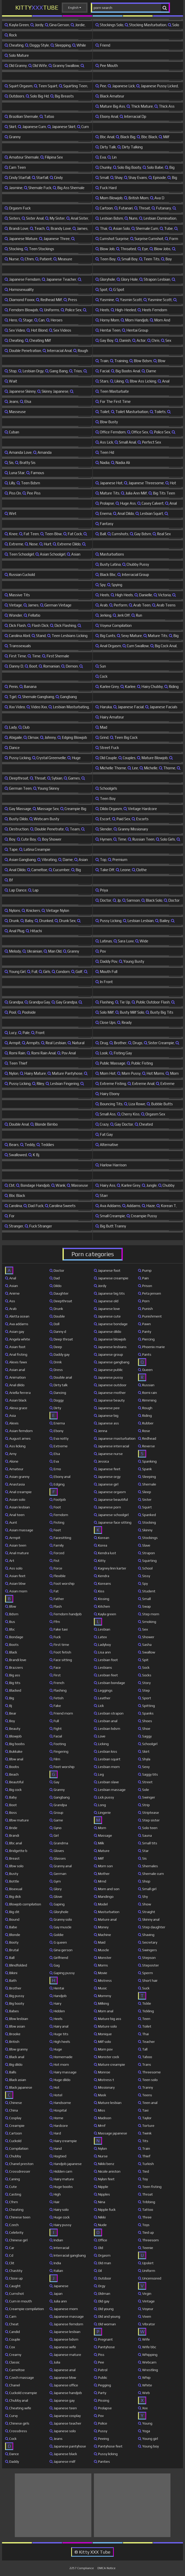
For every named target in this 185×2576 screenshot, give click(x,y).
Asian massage (19, 1530)
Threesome (149, 2072)
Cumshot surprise (112, 238)
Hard (55, 2133)
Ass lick (104, 442)
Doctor (103, 900)
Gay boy (104, 340)
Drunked (44, 920)
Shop (144, 1881)
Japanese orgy (107, 1477)
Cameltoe (37, 870)
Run (136, 615)
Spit (143, 1660)
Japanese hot (108, 483)
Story (144, 1683)
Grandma (59, 1843)
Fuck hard (106, 188)
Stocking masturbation (145, 25)
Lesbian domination (157, 218)
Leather (102, 1698)
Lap (33, 890)
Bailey (162, 920)
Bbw (10, 1606)
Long (100, 1805)
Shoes (145, 1721)
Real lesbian (53, 1043)
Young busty (131, 961)
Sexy (144, 1767)
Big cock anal (163, 646)
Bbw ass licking (140, 381)
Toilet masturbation (129, 411)
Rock (11, 35)
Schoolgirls (106, 788)
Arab (101, 605)
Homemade (61, 2057)
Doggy (57, 1400)
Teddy (27, 1144)
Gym (55, 1881)
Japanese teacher (59, 279)
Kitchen (102, 1606)
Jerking (103, 615)
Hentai (57, 1988)
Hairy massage (63, 2072)
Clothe (139, 870)
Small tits (147, 1843)
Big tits (12, 1683)
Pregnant (103, 2339)
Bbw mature (17, 1820)
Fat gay (104, 1134)
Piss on (13, 493)
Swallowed (16, 1155)
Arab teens (164, 605)
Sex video (15, 330)
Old (98, 2248)
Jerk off (121, 615)
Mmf (99, 2126)
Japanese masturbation (114, 1438)
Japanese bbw (63, 2377)
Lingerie (102, 1812)
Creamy (13, 2355)
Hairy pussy (60, 2225)
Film (55, 1759)
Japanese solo (63, 2431)
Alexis (12, 1423)
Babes (12, 2011)
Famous (35, 473)
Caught (13, 2286)
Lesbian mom (107, 1767)
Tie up (122, 1002)
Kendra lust (105, 1553)
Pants (144, 1354)
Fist (54, 1561)
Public (100, 2377)
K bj (33, 1155)
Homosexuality (19, 289)
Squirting (147, 1561)
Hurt (45, 544)
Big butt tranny (110, 1226)
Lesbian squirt (149, 513)
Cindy (56, 177)
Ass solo (13, 1568)
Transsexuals (18, 646)
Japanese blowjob (110, 1339)
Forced (57, 1553)
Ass (10, 1301)
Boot (31, 666)
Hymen (103, 839)
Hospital (58, 2110)
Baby (26, 920)
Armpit (12, 1043)
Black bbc (105, 574)
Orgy (99, 2286)
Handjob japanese (66, 2164)
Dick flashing (63, 625)
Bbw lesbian (16, 2019)
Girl (54, 1835)
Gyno (55, 1828)
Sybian (54, 778)
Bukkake (13, 1751)
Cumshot (14, 2293)
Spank (145, 1469)
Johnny (48, 737)
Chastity (13, 2271)
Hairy (55, 2003)
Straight (146, 1912)
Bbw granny (16, 2049)
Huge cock (60, 2217)
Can (39, 320)
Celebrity (14, 2232)
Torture (146, 2126)
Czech (12, 2225)
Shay (116, 177)
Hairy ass (105, 1185)
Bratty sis (25, 462)
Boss (11, 1812)
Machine (102, 1935)
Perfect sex (149, 442)
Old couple (106, 758)
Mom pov (103, 2049)
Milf (99, 1858)
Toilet (102, 411)
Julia (55, 2362)
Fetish (57, 1698)
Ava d (157, 198)
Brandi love (16, 228)
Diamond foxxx (19, 300)
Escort (102, 819)
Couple (12, 2339)
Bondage (14, 1637)
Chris (153, 340)
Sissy (144, 1576)
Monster (103, 1958)
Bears (12, 1144)
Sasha (145, 1645)
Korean (101, 1538)
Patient (43, 259)
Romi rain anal (41, 1053)
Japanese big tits (109, 1293)
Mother (102, 1874)
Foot (55, 1507)
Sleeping (147, 1477)
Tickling (146, 2011)
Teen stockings (39, 249)
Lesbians (103, 1667)
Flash (56, 1606)
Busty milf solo (129, 1012)
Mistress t (104, 2080)
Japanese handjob (66, 2393)
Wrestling (148, 2370)
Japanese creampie (111, 1278)
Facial (102, 371)
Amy (10, 1454)
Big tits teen (162, 493)
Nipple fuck (105, 2209)
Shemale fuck (37, 188)
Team (72, 829)
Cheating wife (18, 2408)
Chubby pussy (135, 564)
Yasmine (104, 300)
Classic (12, 2362)
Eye (143, 249)
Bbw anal (14, 1759)
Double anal (17, 1124)
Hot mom (59, 2064)
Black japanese (18, 2087)
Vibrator (146, 2324)
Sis (9, 462)
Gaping (57, 1904)
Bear (10, 1713)
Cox (10, 2347)
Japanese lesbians (110, 1347)
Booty (11, 1942)
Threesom (148, 2240)
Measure (62, 259)
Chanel (12, 2385)
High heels (122, 595)
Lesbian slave (106, 1782)
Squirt (145, 1507)
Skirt (10, 126)
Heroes (54, 320)
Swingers (147, 1950)
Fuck (55, 1637)
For (10, 1216)
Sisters (12, 218)
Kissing (101, 1599)
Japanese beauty (109, 1400)
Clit (9, 2263)
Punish (145, 1309)
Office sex (137, 432)
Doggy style (37, 45)
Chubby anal (16, 2400)
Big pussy (14, 1996)
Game (56, 1820)
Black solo (151, 900)
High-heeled (123, 310)
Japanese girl (106, 1484)
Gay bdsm (140, 534)
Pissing (101, 2400)
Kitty (99, 1561)
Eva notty (59, 1438)
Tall (142, 2049)
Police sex (71, 310)
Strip (144, 1805)
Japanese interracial (111, 1446)
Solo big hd (37, 96)
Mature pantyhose (64, 1073)
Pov (100, 951)
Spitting (146, 1706)
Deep (56, 1347)
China (11, 2110)
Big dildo (13, 2064)
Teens (145, 2095)
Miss (99, 2110)
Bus (10, 1622)
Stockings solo (109, 25)
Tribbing (146, 2202)
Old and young (107, 2316)
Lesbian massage (110, 1790)
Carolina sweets (60, 1206)
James (80, 228)
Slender (103, 829)
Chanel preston (19, 2164)
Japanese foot (107, 1270)
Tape (11, 849)
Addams (131, 1206)
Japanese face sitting (112, 1522)
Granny (13, 137)
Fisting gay (120, 1053)
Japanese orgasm (110, 1492)
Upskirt (146, 2263)
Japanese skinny (20, 391)
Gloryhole (105, 279)
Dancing (58, 1393)
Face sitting (61, 1660)
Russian (146, 1385)
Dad (55, 1278)
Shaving (146, 1935)
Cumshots (117, 534)
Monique (103, 2034)
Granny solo (61, 1919)
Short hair (148, 1980)
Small (102, 177)
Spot (101, 289)
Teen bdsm (28, 483)
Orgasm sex (153, 1114)
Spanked (147, 1515)
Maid (99, 1942)
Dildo (55, 1286)
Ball (100, 534)
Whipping (147, 2355)
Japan (56, 2293)
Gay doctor (121, 1124)
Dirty (55, 1408)
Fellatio (32, 615)
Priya (101, 890)
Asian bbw (15, 1583)
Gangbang (60, 1797)
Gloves (57, 1851)
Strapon (146, 1553)
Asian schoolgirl (50, 554)
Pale (24, 1032)
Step (144, 1690)
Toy (143, 2179)
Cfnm (27, 259)
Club (24, 727)
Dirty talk (105, 147)
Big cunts (105, 635)
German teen (18, 788)
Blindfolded (16, 1965)
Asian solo (119, 228)
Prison (145, 1286)
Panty (144, 1331)
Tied (143, 2171)
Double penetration (23, 350)
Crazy (102, 1124)
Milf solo (102, 2042)
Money (101, 1927)
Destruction (17, 829)
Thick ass (164, 106)
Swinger (146, 1797)
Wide (141, 941)
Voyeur (145, 2309)
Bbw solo (14, 1866)
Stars (101, 381)
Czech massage (19, 2377)
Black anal (14, 2057)
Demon (69, 666)
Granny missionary (131, 829)
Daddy (12, 2461)
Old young (104, 2309)
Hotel (56, 2095)
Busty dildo (16, 819)
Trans (144, 2064)
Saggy (145, 1736)
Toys (144, 2225)
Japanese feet (107, 1469)
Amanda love (18, 452)
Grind (101, 737)
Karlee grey (107, 686)
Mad (101, 727)
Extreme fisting (110, 1083)
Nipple (101, 2187)
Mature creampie (109, 2064)
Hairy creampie (63, 2141)
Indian (56, 2240)
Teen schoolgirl (19, 554)
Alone (11, 1461)
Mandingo (104, 1896)
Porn (144, 1301)
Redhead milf (49, 300)
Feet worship (62, 1767)
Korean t (166, 1206)
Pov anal (66, 1053)
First (55, 1675)
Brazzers (14, 1667)
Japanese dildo (107, 1331)
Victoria (162, 595)
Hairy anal (59, 2026)
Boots (12, 1645)
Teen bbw (51, 534)
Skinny (145, 1530)
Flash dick (37, 625)
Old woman (105, 2324)
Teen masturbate (112, 391)
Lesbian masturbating (68, 707)
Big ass (12, 1675)
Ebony (56, 1431)
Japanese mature (21, 238)
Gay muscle (60, 1927)
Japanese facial (128, 707)
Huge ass (126, 503)
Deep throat (61, 1339)
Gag (55, 1965)
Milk (99, 1843)
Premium (117, 859)
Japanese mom (64, 2309)
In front (104, 982)
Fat (54, 1591)
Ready (124, 1022)
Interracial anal (57, 350)
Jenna (100, 1431)
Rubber (146, 1423)
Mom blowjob (108, 198)
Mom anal (103, 2011)
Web (144, 2393)
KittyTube (36, 7)
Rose (144, 1431)
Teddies (45, 1144)
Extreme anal (141, 1083)
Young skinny (46, 788)
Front (38, 1032)
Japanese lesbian (65, 2332)
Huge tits (59, 2034)
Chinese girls (17, 2423)
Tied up (146, 2232)
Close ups (105, 1022)
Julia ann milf (134, 493)
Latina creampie (34, 849)
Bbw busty (106, 422)
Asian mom (16, 1591)
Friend (102, 45)
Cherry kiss (128, 1114)
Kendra (101, 1576)
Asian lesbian (17, 1507)
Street (145, 1782)
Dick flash (15, 625)
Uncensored (149, 2278)
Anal (10, 1278)
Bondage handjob (33, 1185)
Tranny (145, 2087)
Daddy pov (106, 961)
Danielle (143, 595)
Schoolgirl (147, 1744)
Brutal (12, 1950)
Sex (143, 1629)
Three (145, 2217)
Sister (145, 1499)
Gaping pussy (62, 1973)
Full (32, 971)
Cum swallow (135, 646)
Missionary (104, 2087)
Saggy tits (148, 1774)
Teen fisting (150, 2187)
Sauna (145, 1835)
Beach (12, 1774)
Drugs (135, 1043)
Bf (9, 880)
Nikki (100, 2217)
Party (100, 2393)
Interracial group (133, 574)
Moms (101, 1965)
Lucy (11, 1032)
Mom (100, 1828)
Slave (144, 1545)
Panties (102, 2461)
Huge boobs (61, 2187)
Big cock (13, 1790)
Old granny (16, 65)
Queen (145, 1370)
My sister (55, 218)
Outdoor (102, 2278)
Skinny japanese (52, 391)
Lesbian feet (106, 1675)
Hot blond (37, 330)
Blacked (13, 1690)
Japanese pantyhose (68, 2446)
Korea (100, 1545)
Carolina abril (17, 635)
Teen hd (104, 452)
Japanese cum (32, 126)
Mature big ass (110, 106)
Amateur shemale (22, 157)
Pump (145, 1270)
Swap (144, 1606)
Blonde (12, 1935)
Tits (143, 2141)
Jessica (101, 1461)
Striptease (148, 1812)
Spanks (146, 1713)
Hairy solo (59, 2209)
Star (143, 1851)
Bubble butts (160, 1104)
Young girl (15, 971)
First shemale (55, 656)
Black (11, 1652)
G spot (116, 289)
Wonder (13, 615)
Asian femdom (19, 1431)
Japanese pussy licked (157, 86)
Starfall (40, 177)
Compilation (16, 2148)
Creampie (14, 2126)
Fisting (57, 1522)
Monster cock (106, 2057)
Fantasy (104, 523)
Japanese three (54, 238)
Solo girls (165, 839)
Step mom (148, 1614)
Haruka (103, 707)
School (145, 1568)
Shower (146, 1637)
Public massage (110, 1063)
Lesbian (102, 1629)
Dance (12, 747)
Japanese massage (67, 2316)
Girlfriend (59, 1958)
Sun (100, 666)
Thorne (167, 768)
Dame (149, 371)
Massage (103, 1835)
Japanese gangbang (111, 1362)
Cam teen (15, 167)
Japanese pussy (108, 1377)
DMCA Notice (106, 2568)
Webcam (147, 2362)
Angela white (17, 1339)
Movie (100, 1973)
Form (171, 238)
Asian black (16, 1400)
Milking (101, 2003)
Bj (8, 1706)
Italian (56, 2271)
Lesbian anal (105, 1721)
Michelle (148, 768)
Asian (11, 1286)
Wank (58, 1185)
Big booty (14, 2003)
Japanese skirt (61, 126)
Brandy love (58, 228)
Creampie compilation (24, 2309)
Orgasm (102, 2255)
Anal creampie (18, 1492)
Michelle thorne (110, 768)
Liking (117, 381)
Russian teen (141, 839)
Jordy (36, 25)
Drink (56, 1362)
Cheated (144, 1124)
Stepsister (148, 1965)
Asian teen (15, 1545)
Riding (145, 1415)
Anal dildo (123, 513)
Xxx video (15, 707)
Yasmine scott (157, 300)
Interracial (59, 2248)
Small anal (125, 442)
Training (119, 361)
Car (9, 2248)
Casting (13, 2194)
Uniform (146, 2271)
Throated (126, 249)
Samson (131, 900)
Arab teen (140, 605)
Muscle (101, 1950)
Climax (31, 737)
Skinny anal (148, 1919)
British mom (136, 198)
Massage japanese (110, 2133)
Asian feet (15, 1576)
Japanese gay (62, 2400)
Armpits (31, 1043)
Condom (61, 971)
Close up (14, 2278)
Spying (114, 585)
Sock (144, 1667)
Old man (102, 2263)
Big (9, 1698)
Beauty (12, 1728)
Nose (31, 544)
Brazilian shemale (21, 116)
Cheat (12, 2324)
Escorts (140, 819)
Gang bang (56, 371)
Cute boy (26, 839)
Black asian (15, 2080)
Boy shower (49, 839)
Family (57, 1545)
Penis (11, 686)
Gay (54, 1782)
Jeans (11, 401)
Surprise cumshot (146, 238)
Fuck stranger (38, 1226)
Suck (144, 1988)
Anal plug (14, 931)
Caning (12, 2179)
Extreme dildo (67, 544)
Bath (11, 1980)
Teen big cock (124, 737)
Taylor (145, 2118)
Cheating (14, 45)
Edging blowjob (72, 737)
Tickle (144, 2003)
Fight (56, 1728)
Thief (144, 2156)
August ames (18, 1438)
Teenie (145, 2248)
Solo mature (17, 55)
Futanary (161, 208)
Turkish (146, 2164)
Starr (101, 1195)
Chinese (13, 2103)
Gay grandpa (64, 1002)
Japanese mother (110, 1393)
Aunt (11, 1522)
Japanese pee (107, 1408)
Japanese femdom (22, 279)
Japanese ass (106, 1423)
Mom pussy (129, 1073)
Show (144, 1904)
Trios (75, 371)
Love (99, 1736)
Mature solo (105, 2026)
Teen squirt (45, 86)
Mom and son (106, 1889)
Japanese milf (62, 2461)
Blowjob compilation (23, 1904)
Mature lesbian (107, 2103)
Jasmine (13, 188)
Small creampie (110, 1216)
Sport (144, 1698)
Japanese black (63, 2454)
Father (57, 1599)
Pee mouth (106, 65)
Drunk (12, 920)
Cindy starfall (17, 177)
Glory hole (127, 279)
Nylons (12, 910)
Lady (11, 727)
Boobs (12, 1767)
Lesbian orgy (31, 371)
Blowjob (13, 1736)
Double (57, 1316)
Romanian (49, 666)
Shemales (148, 1866)
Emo (55, 1469)
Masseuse (15, 411)
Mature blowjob (152, 758)
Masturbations (109, 554)
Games (72, 778)
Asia (10, 1415)
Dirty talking (130, 147)
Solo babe (153, 167)
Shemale (147, 1484)
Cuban (12, 432)
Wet (10, 513)
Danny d (14, 666)
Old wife (37, 65)
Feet (55, 1530)
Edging (57, 1484)
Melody (13, 951)
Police (100, 2423)
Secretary (147, 1942)
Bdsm (11, 1614)
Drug (101, 1043)
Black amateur (109, 96)
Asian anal (15, 1370)
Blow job (105, 249)
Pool (10, 1012)
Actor (139, 340)
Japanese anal (63, 2370)
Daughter (59, 1293)
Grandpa (14, 1002)
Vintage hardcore (140, 808)
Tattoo (145, 2209)
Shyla (144, 1759)
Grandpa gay (37, 1002)
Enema (103, 513)
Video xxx (37, 707)
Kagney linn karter (110, 1568)
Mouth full (106, 971)
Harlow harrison (111, 1165)
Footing (58, 1744)
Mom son (103, 1866)
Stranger (14, 1226)
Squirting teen (73, 86)
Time (34, 656)
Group (56, 1812)
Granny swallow (63, 65)
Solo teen (147, 1828)
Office (100, 2240)
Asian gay (14, 1331)
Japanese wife (63, 2347)
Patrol (100, 2370)
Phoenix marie (151, 1347)
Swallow (146, 1652)
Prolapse (104, 503)
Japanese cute (107, 1316)
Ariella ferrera (18, 1393)
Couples (126, 758)
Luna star (15, 473)
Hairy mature (33, 1073)
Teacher (146, 2042)
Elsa (25, 401)
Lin (112, 157)
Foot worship (62, 1583)
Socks (144, 1675)
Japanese (59, 2286)
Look (101, 1053)
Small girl (147, 1889)
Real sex (162, 534)
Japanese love (107, 1309)
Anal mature (17, 1553)
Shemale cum (144, 228)
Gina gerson (57, 25)
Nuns (131, 218)
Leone (123, 870)
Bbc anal (104, 137)
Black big (125, 137)
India (55, 2263)
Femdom (59, 1515)
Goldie (57, 1935)
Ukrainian (32, 951)
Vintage (13, 605)
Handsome (60, 2103)
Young (145, 2423)
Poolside (27, 1012)
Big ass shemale (68, 188)
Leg (99, 1774)
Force (56, 1568)
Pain (143, 1278)
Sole (143, 1790)
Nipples (102, 2194)
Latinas (103, 941)
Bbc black (147, 137)
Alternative (106, 1144)
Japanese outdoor (110, 1385)
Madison (102, 2118)
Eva (100, 157)
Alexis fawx (16, 1362)
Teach (37, 228)
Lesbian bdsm (109, 218)
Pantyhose (104, 2347)
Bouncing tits (108, 1104)
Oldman (102, 2293)
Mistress (103, 1980)
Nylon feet (104, 2179)
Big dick (13, 1896)
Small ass (105, 1114)
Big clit (12, 1912)
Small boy (127, 259)
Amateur (14, 1469)
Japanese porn (107, 1507)
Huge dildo (60, 2080)
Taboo (145, 2057)
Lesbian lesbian (138, 920)
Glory (55, 1889)
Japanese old (106, 1301)
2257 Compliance (81, 2568)
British (12, 2042)
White (145, 2385)
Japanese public (108, 1370)
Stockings (148, 1538)
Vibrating (47, 859)
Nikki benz (104, 2164)
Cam (10, 2316)
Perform (118, 605)
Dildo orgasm (108, 808)
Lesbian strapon (109, 1713)
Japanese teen (63, 2408)
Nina (99, 2202)
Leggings (103, 1690)
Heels (102, 310)
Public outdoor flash (151, 1002)
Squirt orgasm (18, 86)
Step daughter (151, 1927)
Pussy (100, 2431)
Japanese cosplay (65, 2416)
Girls (44, 971)
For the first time (113, 401)
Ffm (55, 1622)
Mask (100, 2095)
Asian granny (17, 1477)
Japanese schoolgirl (111, 1515)
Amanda (42, 452)
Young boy (148, 2446)
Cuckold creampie (21, 2393)
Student (146, 1591)
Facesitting (60, 1538)
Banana (27, 686)
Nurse (12, 259)
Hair (55, 2202)
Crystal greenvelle (49, 758)
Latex (100, 1637)
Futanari (123, 208)
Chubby (13, 2156)
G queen (58, 1942)
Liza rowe (134, 1104)
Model (101, 1904)
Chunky (103, 167)
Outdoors (14, 96)
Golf (76, 971)
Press (70, 300)
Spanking (147, 1461)
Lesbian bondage (109, 1683)
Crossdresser (17, 2171)
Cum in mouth (18, 2301)
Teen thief (16, 1063)
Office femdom (110, 432)
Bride (11, 1828)
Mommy (102, 1996)
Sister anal (33, 218)
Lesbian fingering (62, 1083)
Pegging (102, 2385)
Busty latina (108, 564)
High (55, 2194)
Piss (99, 2355)
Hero (11, 320)
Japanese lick (121, 86)
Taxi (143, 2110)
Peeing (101, 2439)
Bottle (12, 1881)
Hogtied (58, 2156)
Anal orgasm (108, 646)
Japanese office (64, 2385)
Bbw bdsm (140, 361)
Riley (38, 1083)
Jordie (78, 25)
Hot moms (153, 1073)
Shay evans (135, 177)
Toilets (158, 411)
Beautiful (14, 1782)
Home (56, 2118)
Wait (11, 381)
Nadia (102, 462)
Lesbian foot (106, 1660)
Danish (123, 340)
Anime (12, 1293)
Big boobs (15, 1744)
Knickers (31, 910)
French (57, 1683)
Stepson (147, 1958)
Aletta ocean (17, 1316)
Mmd (100, 1881)
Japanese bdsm (64, 2339)
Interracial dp (133, 116)
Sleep (144, 1492)
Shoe (144, 1728)
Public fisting (140, 1063)
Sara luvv (124, 941)
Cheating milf (38, 340)
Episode (157, 177)
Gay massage (18, 808)
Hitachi (34, 931)
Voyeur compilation (113, 625)
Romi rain (15, 1053)
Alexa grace (16, 1408)
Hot (54, 2087)
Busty (11, 1874)
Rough (145, 1408)
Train (101, 361)
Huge (56, 2049)
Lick (99, 1706)
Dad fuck (33, 1206)
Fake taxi (59, 1629)
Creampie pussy (142, 1216)
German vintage (55, 605)
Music (100, 1988)
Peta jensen (149, 1293)
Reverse (146, 1446)
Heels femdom (152, 310)
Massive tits (17, 595)
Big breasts (62, 96)
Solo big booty (127, 167)
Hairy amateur (109, 717)
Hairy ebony (107, 1094)
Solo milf (104, 1012)
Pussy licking (18, 758)
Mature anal (105, 1919)
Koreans (102, 1583)
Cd (9, 2255)
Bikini (11, 1973)
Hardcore (59, 2126)
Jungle (149, 1185)
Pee (100, 86)
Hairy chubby (150, 686)
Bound (12, 1919)
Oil (98, 2271)
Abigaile (13, 737)
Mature (101, 1851)
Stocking (14, 249)
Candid (12, 2332)
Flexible (58, 1576)
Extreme (14, 544)
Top (100, 859)
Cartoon (104, 208)
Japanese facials (161, 707)
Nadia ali (120, 462)
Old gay (101, 2301)
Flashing (104, 1002)
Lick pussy (104, 1797)
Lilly (10, 483)
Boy (10, 839)
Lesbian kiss (105, 1751)
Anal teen (14, 1515)
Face (55, 1667)
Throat (142, 208)
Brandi (12, 1835)
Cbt (10, 1185)
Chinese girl (16, 2240)
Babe (11, 1927)
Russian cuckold (20, 574)
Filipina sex (51, 157)
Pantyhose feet (108, 2446)
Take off (104, 870)
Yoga (144, 2431)
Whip (144, 2377)
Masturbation (106, 1912)
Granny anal (61, 1866)
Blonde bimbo (44, 1124)
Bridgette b (16, 1851)
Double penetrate (47, 829)
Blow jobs (160, 249)
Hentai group (135, 330)
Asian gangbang (20, 859)
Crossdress (16, 2431)
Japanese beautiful (111, 1499)
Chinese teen (17, 2217)
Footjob (58, 1499)
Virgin (144, 2293)
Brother (118, 1043)
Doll (54, 1324)
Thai (101, 228)
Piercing (146, 1339)
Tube (166, 228)
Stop (11, 371)
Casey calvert (150, 503)
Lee (133, 768)
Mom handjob (134, 320)
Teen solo (148, 2080)
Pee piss (31, 493)
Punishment (150, 1316)
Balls (10, 2072)
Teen (144, 2019)
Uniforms (49, 310)
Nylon (11, 1073)
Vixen (144, 2316)
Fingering (59, 1751)
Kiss (99, 1591)
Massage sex (46, 808)
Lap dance (16, 890)
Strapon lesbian (154, 279)
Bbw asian (15, 2026)
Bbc (10, 1629)
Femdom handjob (66, 1614)
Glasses (58, 1858)
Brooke (12, 2034)
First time (15, 656)
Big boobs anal (125, 371)
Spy (100, 585)
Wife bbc (147, 2347)
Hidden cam (61, 2171)
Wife (144, 2339)
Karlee (127, 686)
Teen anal (147, 2103)
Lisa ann (102, 1652)
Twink (145, 2133)
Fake (55, 1706)
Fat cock (72, 534)
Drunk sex (65, 920)
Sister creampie (159, 1043)
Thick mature (140, 106)
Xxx (143, 2408)
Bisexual (13, 1889)
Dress (56, 1370)
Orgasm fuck (18, 208)
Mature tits (107, 493)
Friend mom (61, 1713)
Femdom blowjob (21, 310)
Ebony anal (106, 116)
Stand (39, 635)
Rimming (147, 1400)
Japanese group (108, 1354)
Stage (26, 320)
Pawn (144, 1324)
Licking (101, 1744)
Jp (117, 900)
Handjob (58, 1996)
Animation (15, 1377)
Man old (52, 951)
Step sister (149, 1820)
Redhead (147, 1438)
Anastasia (15, 1484)
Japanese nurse (108, 1454)
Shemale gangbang (36, 697)
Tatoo (47, 116)
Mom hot (105, 1073)
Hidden (57, 2011)
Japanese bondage (111, 1324)
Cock (101, 676)
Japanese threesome (144, 483)
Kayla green (17, 25)
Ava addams (108, 1206)
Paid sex (121, 819)
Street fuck (107, 747)
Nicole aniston (107, 2171)
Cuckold (13, 2141)
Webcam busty (44, 819)
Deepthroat (16, 778)
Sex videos (60, 330)
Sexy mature (129, 635)
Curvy (11, 2416)
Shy (143, 1896)
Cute (11, 2187)
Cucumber (59, 870)
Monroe (102, 2072)
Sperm (145, 1973)
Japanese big (106, 1415)
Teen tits (149, 259)
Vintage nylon (55, 910)
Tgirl (10, 697)
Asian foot (15, 1347)
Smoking (147, 1622)
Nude (100, 2225)
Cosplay (13, 2118)
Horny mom (107, 320)
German (58, 1874)
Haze (148, 1206)
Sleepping (61, 45)
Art (9, 1561)
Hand (56, 2148)
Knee (11, 534)
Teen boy (105, 259)
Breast (12, 1858)
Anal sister (77, 218)
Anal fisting (16, 1354)
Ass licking (15, 1446)
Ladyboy (102, 1645)
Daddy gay (59, 1354)
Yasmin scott (129, 300)
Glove (56, 1896)
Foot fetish (60, 1652)
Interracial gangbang (68, 2255)
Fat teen (29, 534)
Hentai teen (107, 330)
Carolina (13, 1206)
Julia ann (58, 2301)
